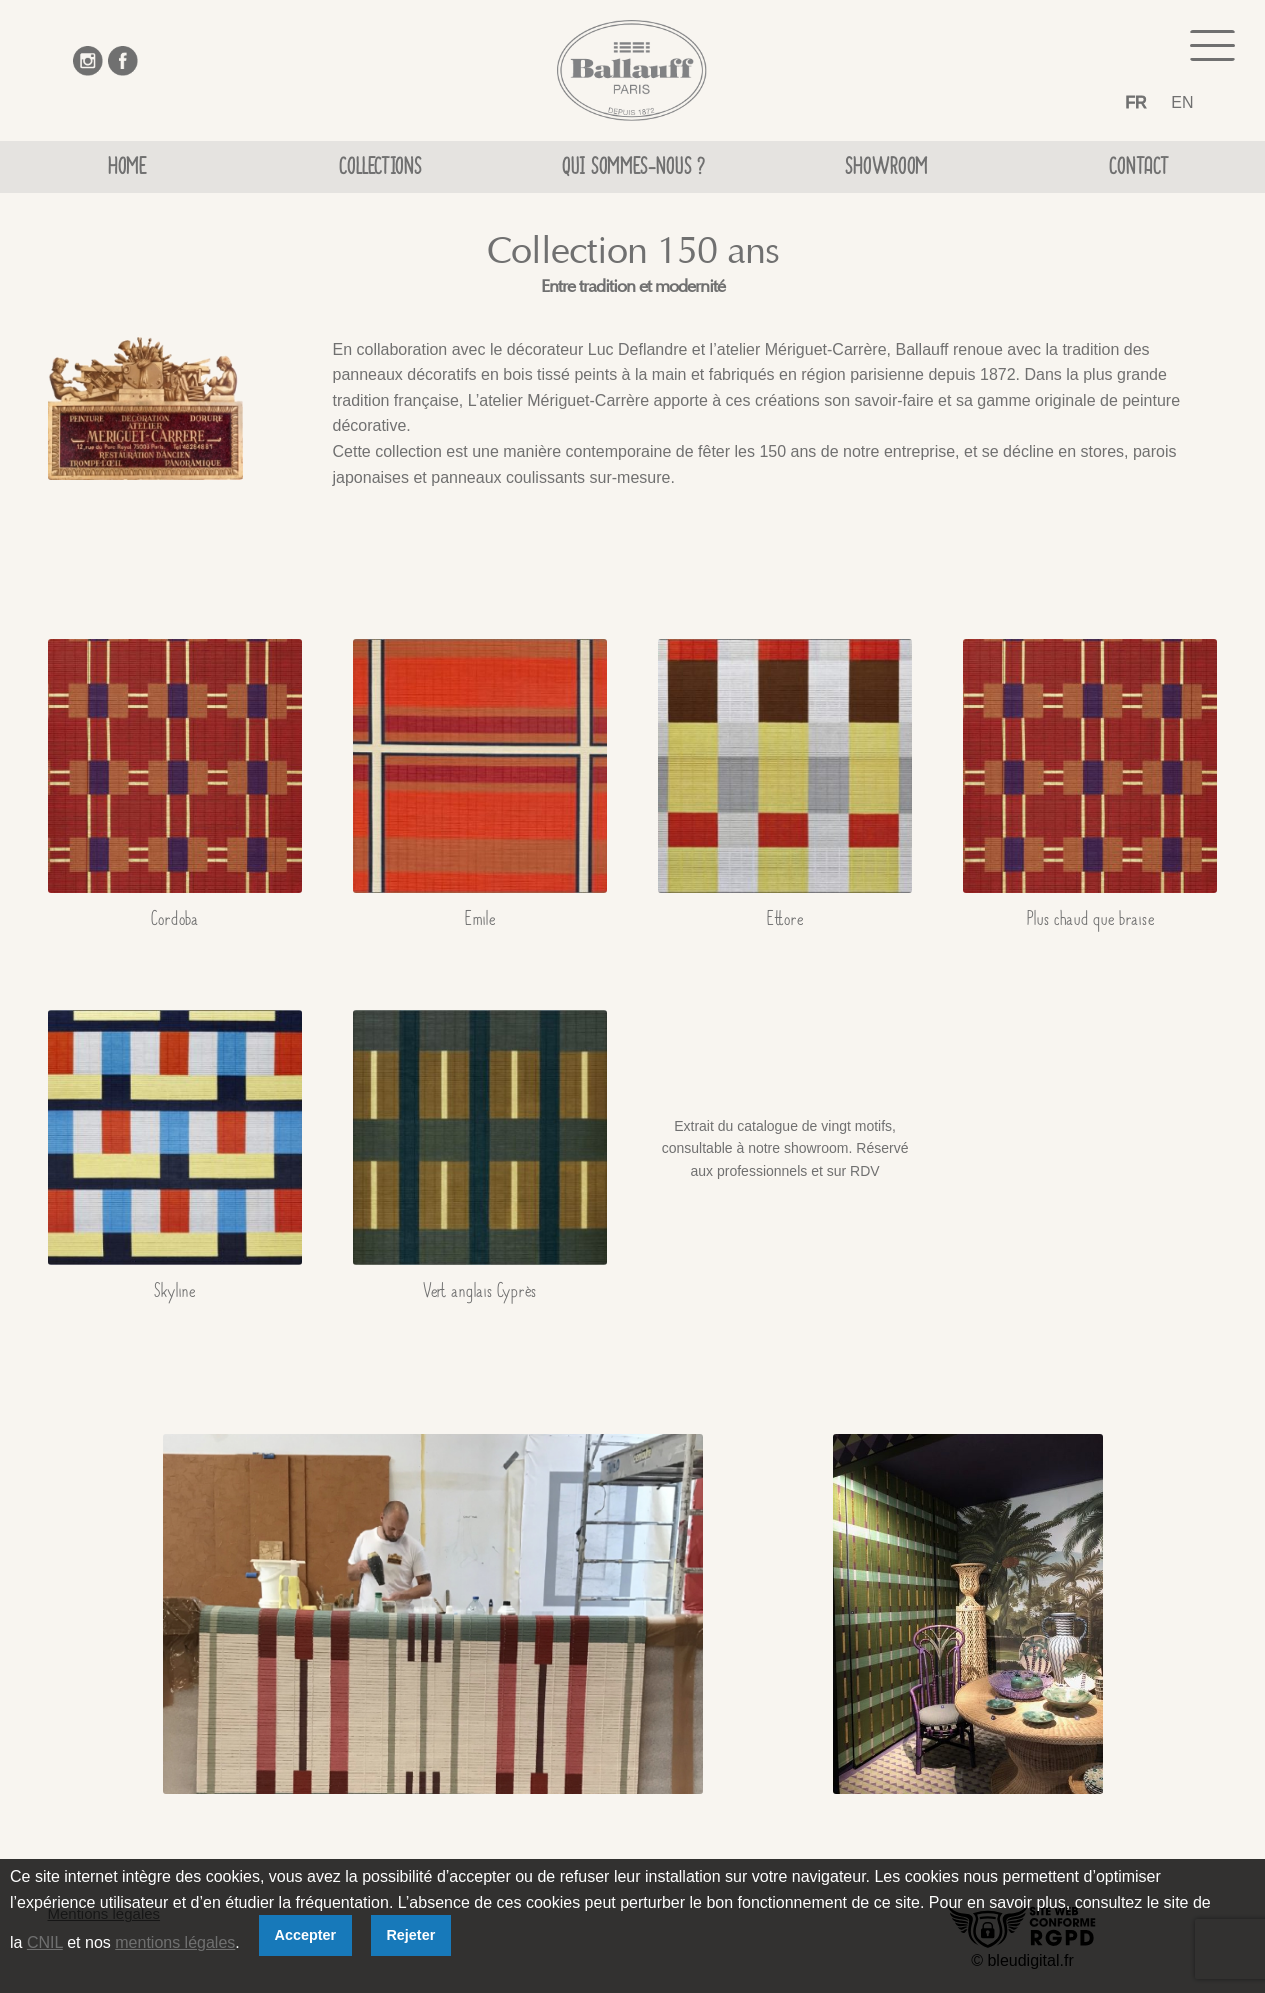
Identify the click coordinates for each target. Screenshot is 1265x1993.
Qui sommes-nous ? (633, 170)
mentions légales (175, 1942)
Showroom (886, 170)
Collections (380, 170)
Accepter (306, 1935)
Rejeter (410, 1935)
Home (127, 170)
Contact (1139, 170)
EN (1182, 102)
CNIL (45, 1942)
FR (1136, 102)
